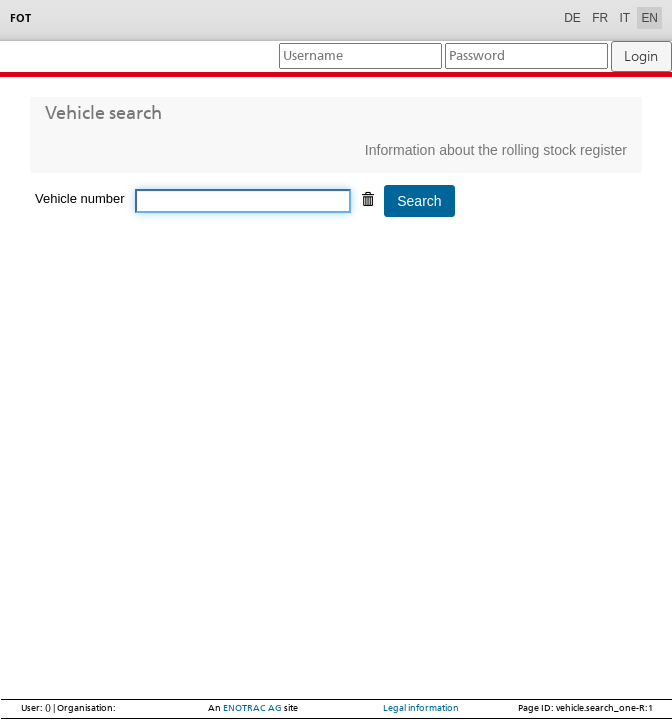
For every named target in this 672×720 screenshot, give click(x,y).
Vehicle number (80, 198)
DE (572, 18)
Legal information (421, 707)
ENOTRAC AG (252, 707)
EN (649, 18)
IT (624, 18)
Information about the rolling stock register (496, 150)
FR (600, 18)
